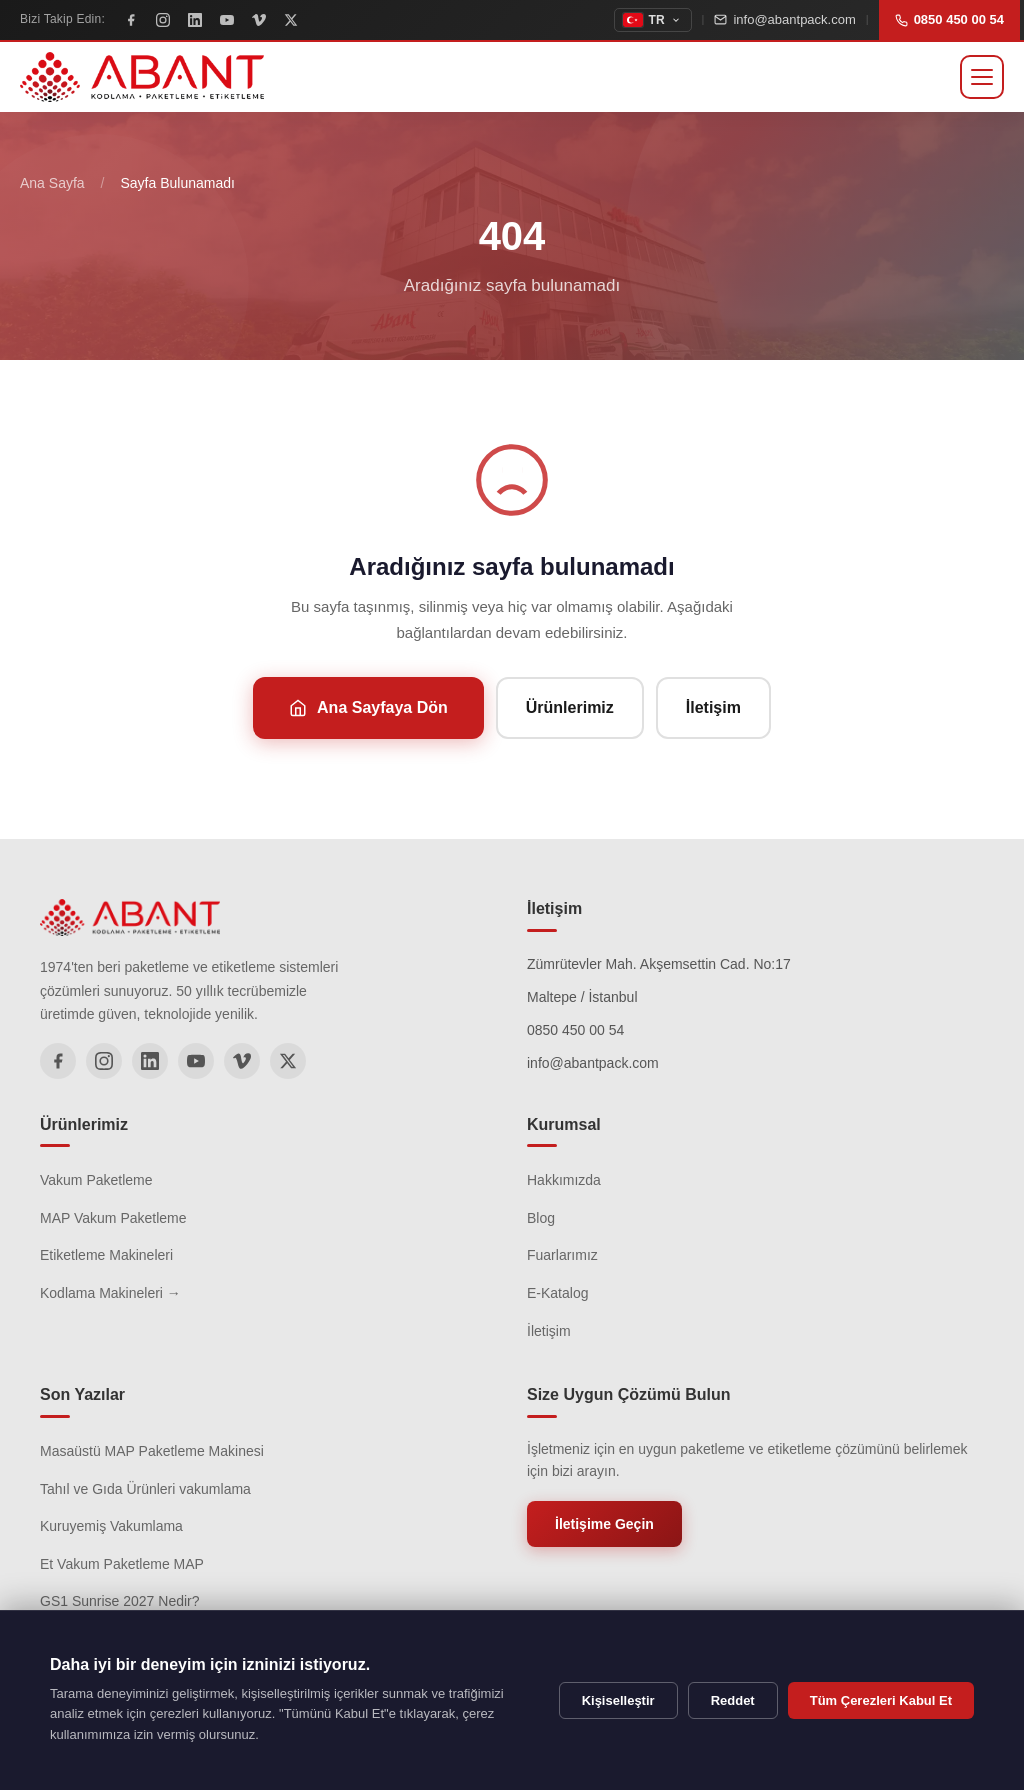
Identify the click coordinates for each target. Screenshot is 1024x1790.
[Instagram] (163, 20)
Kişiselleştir (618, 1700)
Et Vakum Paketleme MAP (122, 1564)
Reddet (733, 1700)
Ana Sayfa (52, 183)
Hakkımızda (564, 1180)
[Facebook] (131, 20)
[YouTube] (227, 20)
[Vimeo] (259, 20)
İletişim (713, 707)
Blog (541, 1218)
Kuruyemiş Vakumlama (111, 1526)
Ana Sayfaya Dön (368, 708)
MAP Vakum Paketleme (113, 1218)
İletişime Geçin (604, 1524)
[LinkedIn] (195, 20)
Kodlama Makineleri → (110, 1293)
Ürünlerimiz (570, 707)
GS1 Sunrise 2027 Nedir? (120, 1601)
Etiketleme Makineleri (106, 1255)
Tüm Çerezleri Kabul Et (881, 1700)
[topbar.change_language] (653, 20)
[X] (291, 20)
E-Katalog (557, 1293)
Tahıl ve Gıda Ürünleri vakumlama (145, 1489)
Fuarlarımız (562, 1255)
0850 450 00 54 (949, 19)
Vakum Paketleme (96, 1180)
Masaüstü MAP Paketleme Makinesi (152, 1451)
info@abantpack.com (784, 19)
